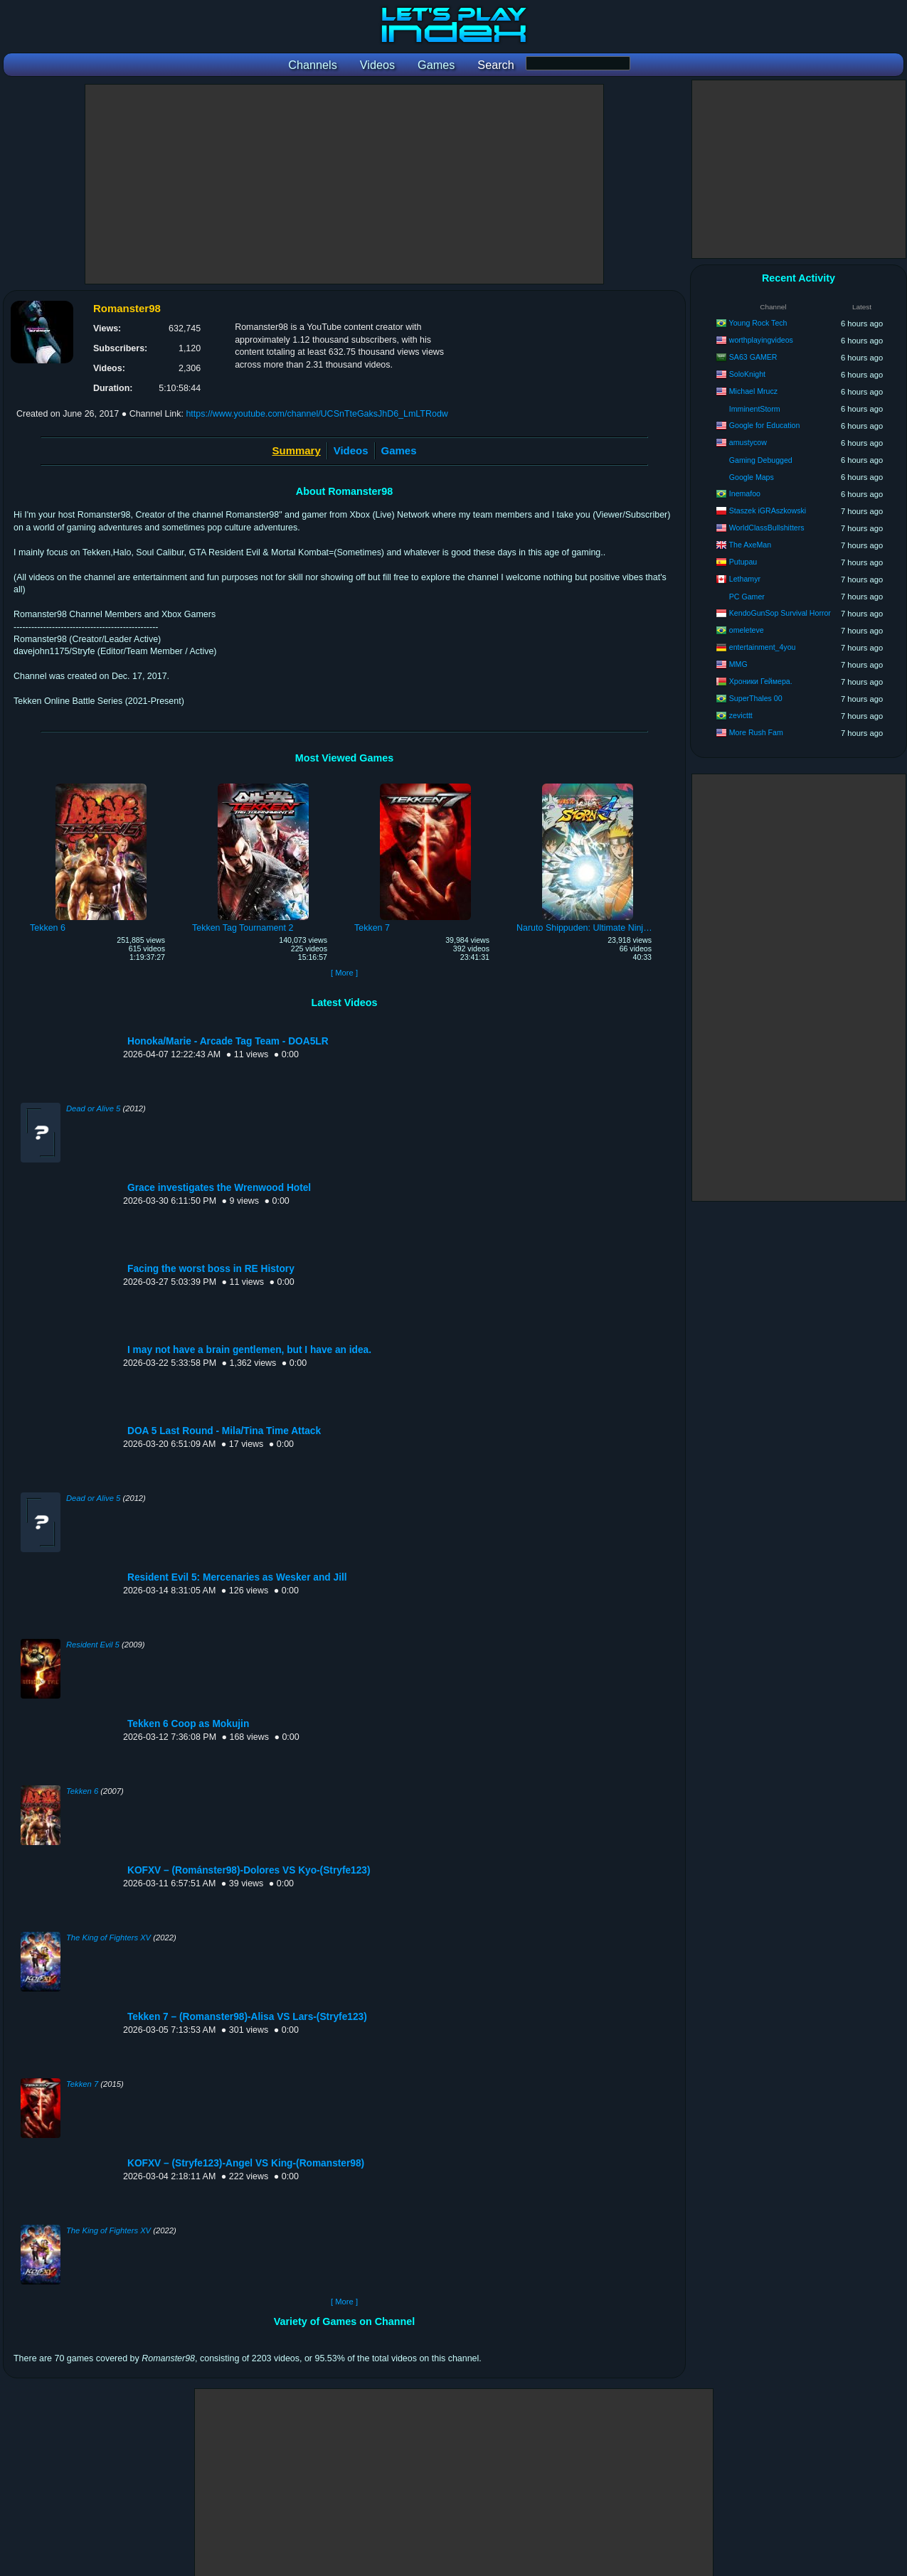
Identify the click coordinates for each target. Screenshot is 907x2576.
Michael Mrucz (753, 391)
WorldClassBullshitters (767, 527)
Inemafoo (744, 493)
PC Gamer (747, 596)
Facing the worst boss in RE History (211, 1268)
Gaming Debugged (760, 460)
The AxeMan (750, 544)
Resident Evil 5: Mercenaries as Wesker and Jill (237, 1577)
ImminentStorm (754, 409)
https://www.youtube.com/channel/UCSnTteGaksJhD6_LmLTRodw (316, 414)
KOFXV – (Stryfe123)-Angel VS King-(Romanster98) (245, 2163)
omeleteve (746, 630)
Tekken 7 (82, 2084)
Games (399, 450)
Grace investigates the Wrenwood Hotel (219, 1187)
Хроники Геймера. (760, 681)
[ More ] (344, 972)
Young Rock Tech (758, 323)
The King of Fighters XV (108, 1937)
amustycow (748, 442)
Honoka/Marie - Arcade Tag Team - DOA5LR (228, 1041)
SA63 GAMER (753, 357)
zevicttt (741, 715)
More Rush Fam (756, 732)
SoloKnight (747, 374)
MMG (738, 664)
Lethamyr (744, 578)
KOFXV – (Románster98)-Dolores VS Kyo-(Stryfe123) (249, 1870)
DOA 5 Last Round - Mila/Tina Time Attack (224, 1431)
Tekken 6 (82, 1791)
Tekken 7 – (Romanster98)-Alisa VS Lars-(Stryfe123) (247, 2016)
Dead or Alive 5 (93, 1108)
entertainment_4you (762, 647)
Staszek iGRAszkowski (767, 510)
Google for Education (764, 425)
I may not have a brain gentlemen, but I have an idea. (249, 1350)
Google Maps (751, 477)
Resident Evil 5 (93, 1644)
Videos (351, 450)
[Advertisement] (344, 184)
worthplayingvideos (761, 340)
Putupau (743, 561)
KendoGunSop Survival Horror (780, 613)
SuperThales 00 (756, 698)
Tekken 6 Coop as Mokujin (188, 1724)
